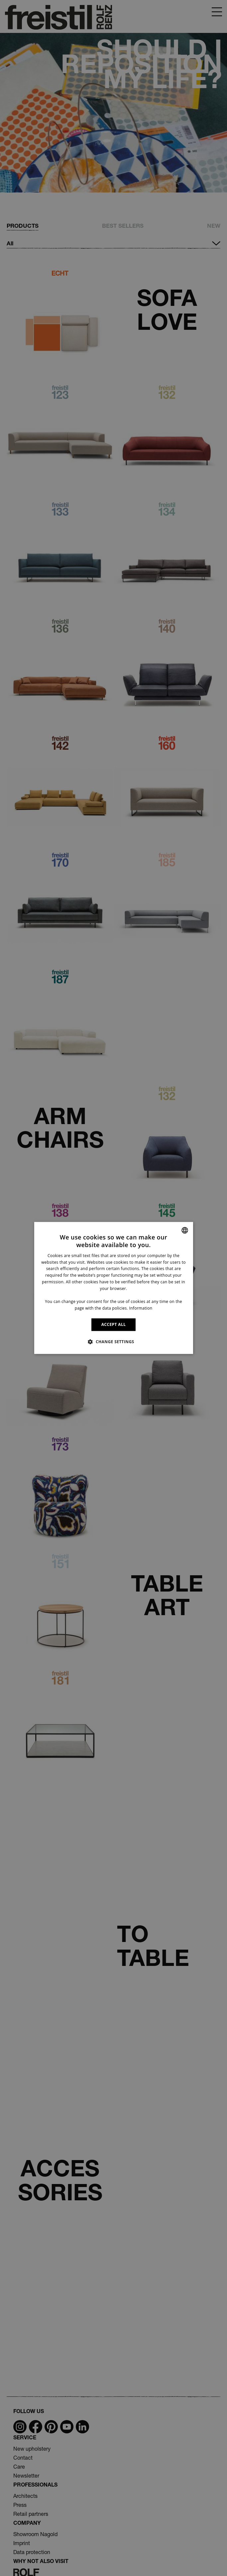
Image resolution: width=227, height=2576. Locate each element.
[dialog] (113, 1288)
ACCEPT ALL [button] (113, 1324)
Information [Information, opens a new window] (141, 1308)
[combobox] (184, 1230)
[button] (113, 1342)
